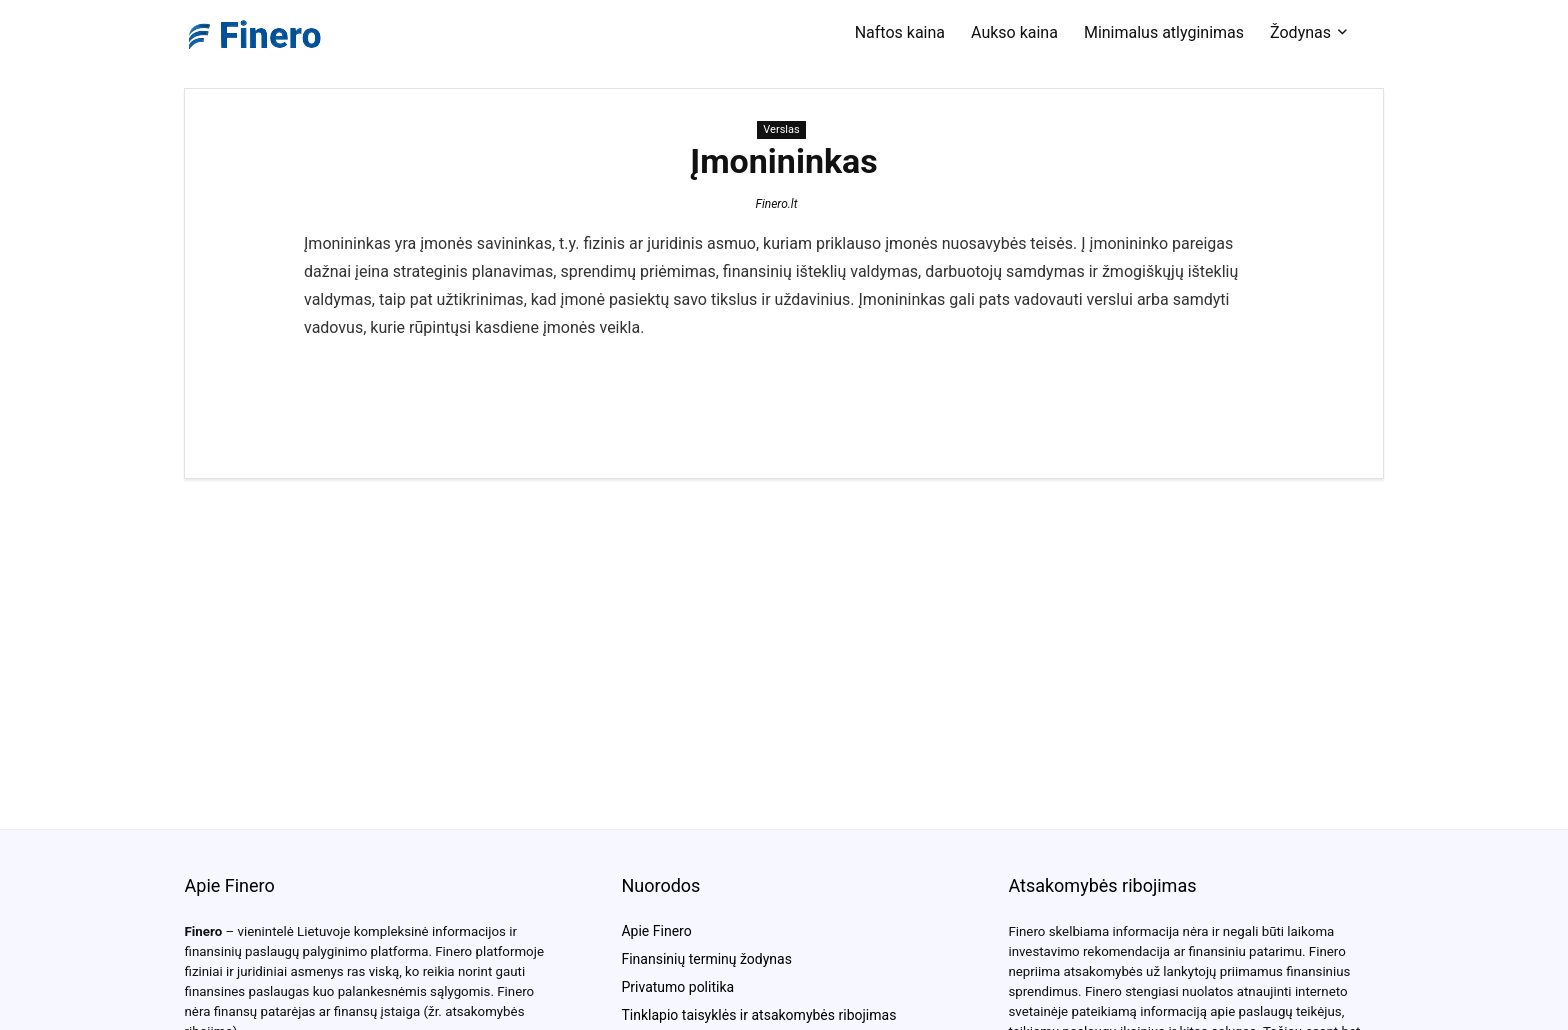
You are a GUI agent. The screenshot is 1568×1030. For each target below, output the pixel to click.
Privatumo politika (677, 987)
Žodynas (1300, 32)
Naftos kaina (900, 32)
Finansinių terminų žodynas (706, 959)
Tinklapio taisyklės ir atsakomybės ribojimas (758, 1015)
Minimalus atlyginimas (1164, 32)
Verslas (781, 129)
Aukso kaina (1014, 32)
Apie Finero (656, 931)
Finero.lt (776, 204)
